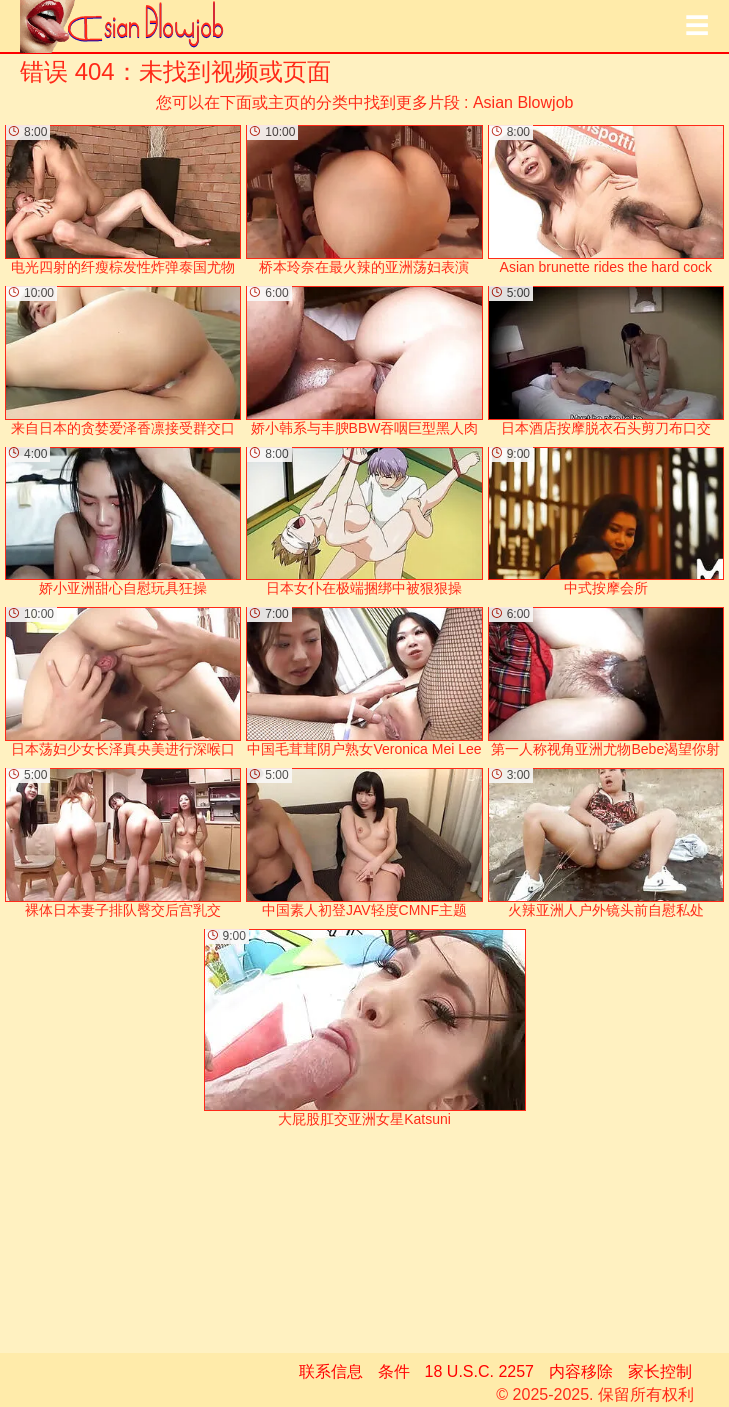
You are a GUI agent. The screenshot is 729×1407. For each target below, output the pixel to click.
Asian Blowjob (523, 102)
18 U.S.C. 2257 (479, 1371)
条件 (394, 1371)
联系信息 (331, 1371)
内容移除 (581, 1371)
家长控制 (660, 1371)
